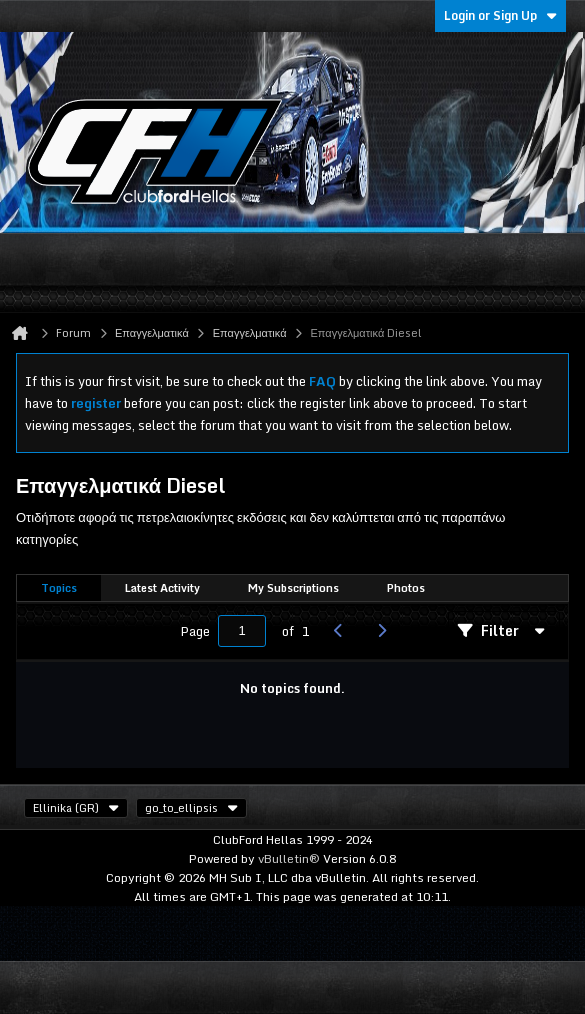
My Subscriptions (293, 588)
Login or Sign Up (500, 15)
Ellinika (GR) (76, 808)
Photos (406, 588)
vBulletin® (289, 858)
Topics (59, 588)
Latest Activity (162, 588)
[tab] (59, 588)
